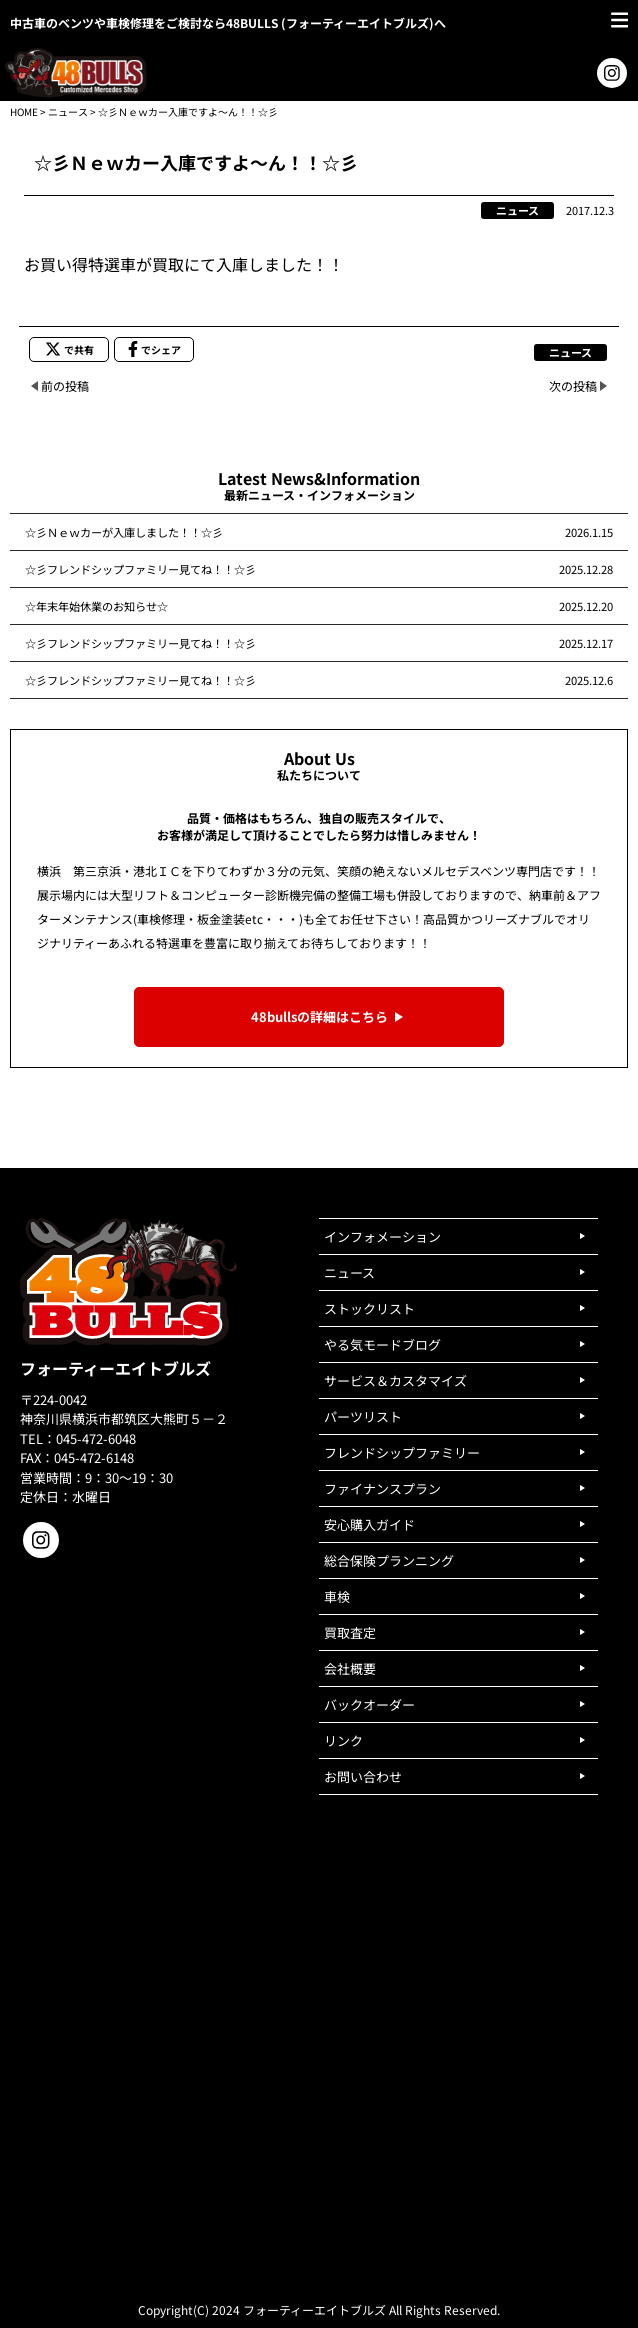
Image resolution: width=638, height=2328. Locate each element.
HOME (24, 111)
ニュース (68, 111)
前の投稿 (65, 385)
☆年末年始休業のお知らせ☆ (96, 606)
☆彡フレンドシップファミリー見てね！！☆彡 (140, 569)
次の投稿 (573, 385)
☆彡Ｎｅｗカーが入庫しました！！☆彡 (124, 532)
